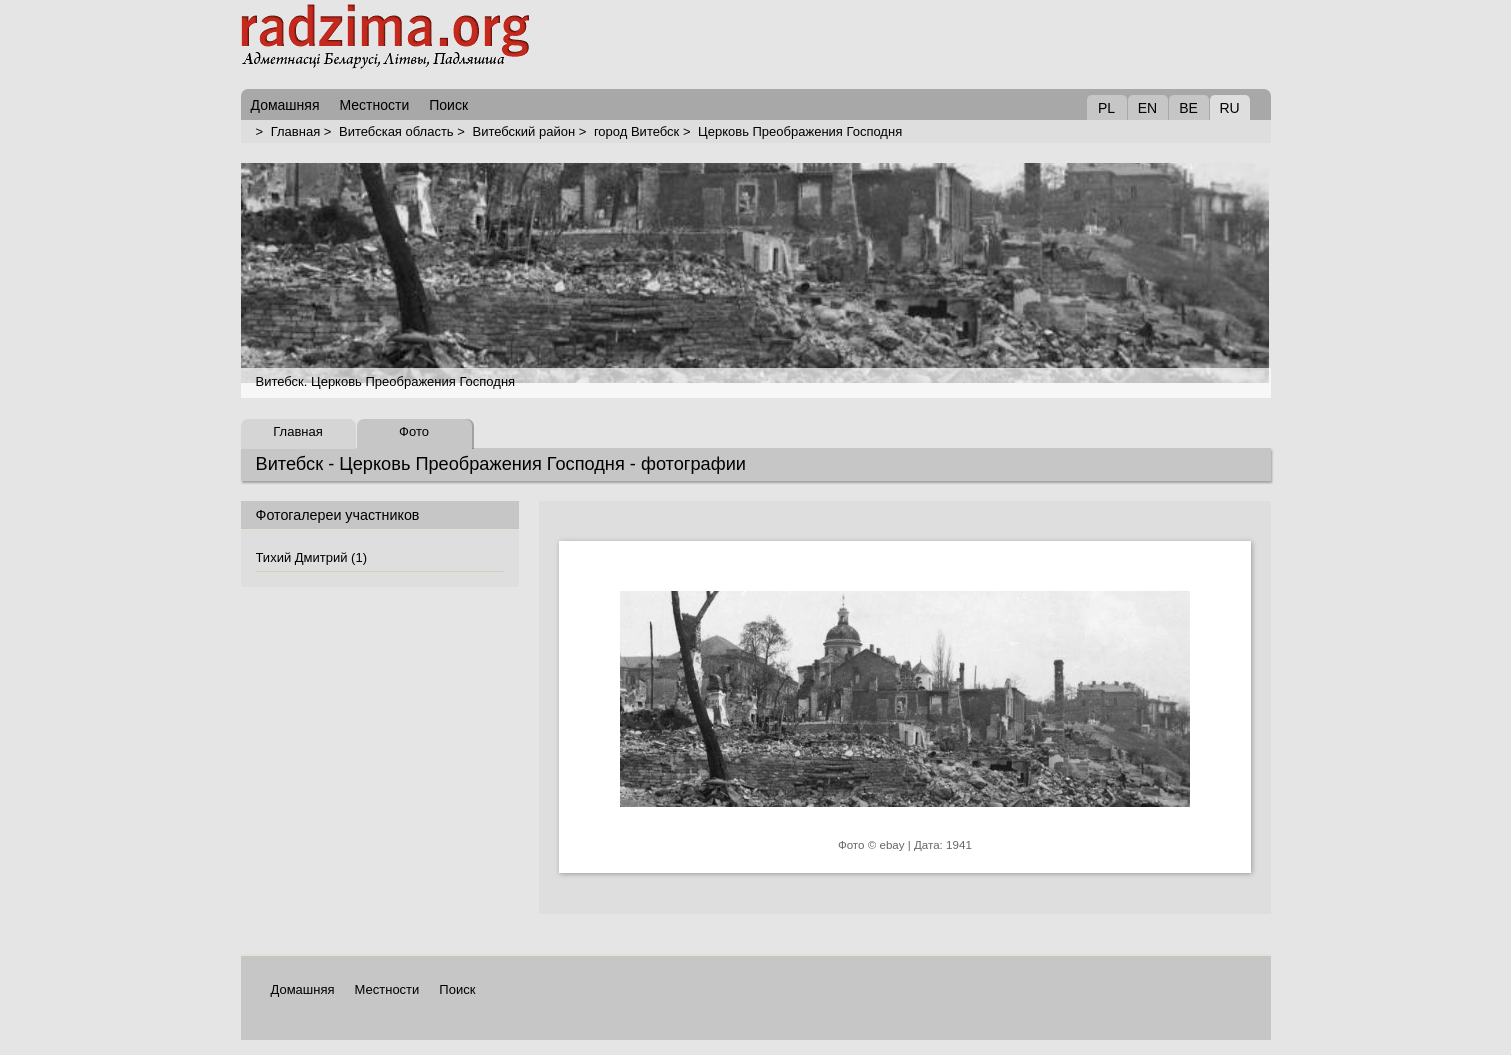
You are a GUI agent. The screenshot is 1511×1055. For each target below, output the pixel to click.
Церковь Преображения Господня (800, 131)
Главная (295, 131)
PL (1106, 108)
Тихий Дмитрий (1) (311, 557)
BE (1188, 108)
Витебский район (523, 131)
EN (1147, 108)
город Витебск (636, 131)
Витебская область (396, 131)
